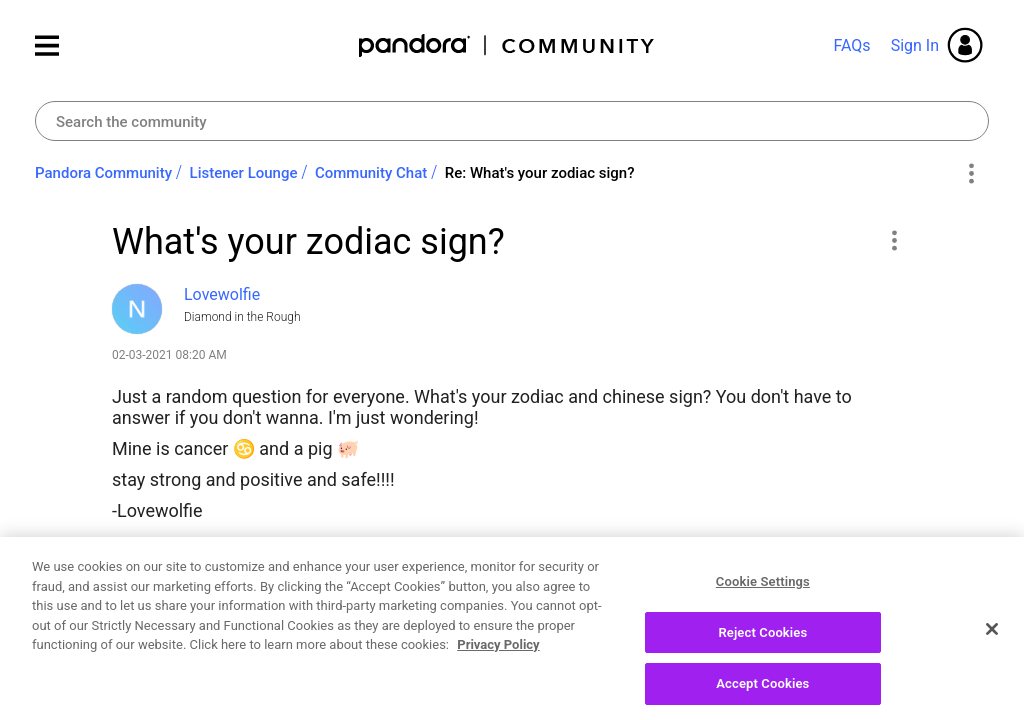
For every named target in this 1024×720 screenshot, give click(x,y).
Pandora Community (507, 45)
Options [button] (970, 174)
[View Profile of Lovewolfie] (222, 294)
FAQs (851, 45)
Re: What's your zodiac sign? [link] (540, 173)
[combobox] (512, 121)
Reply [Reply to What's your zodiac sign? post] (841, 644)
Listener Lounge (244, 173)
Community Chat (371, 173)
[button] (893, 240)
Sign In (915, 45)
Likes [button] (146, 647)
